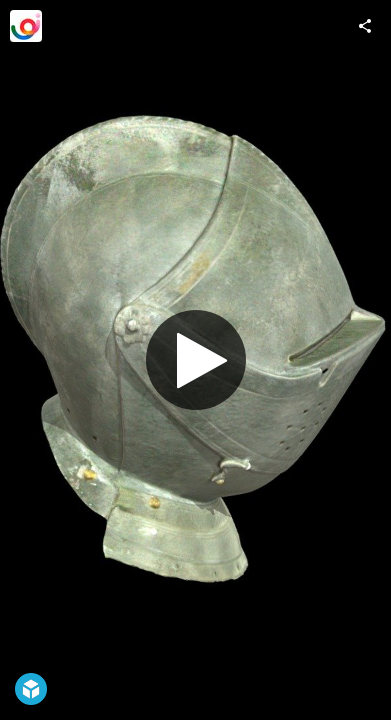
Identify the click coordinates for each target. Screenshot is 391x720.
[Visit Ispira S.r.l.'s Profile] (26, 26)
